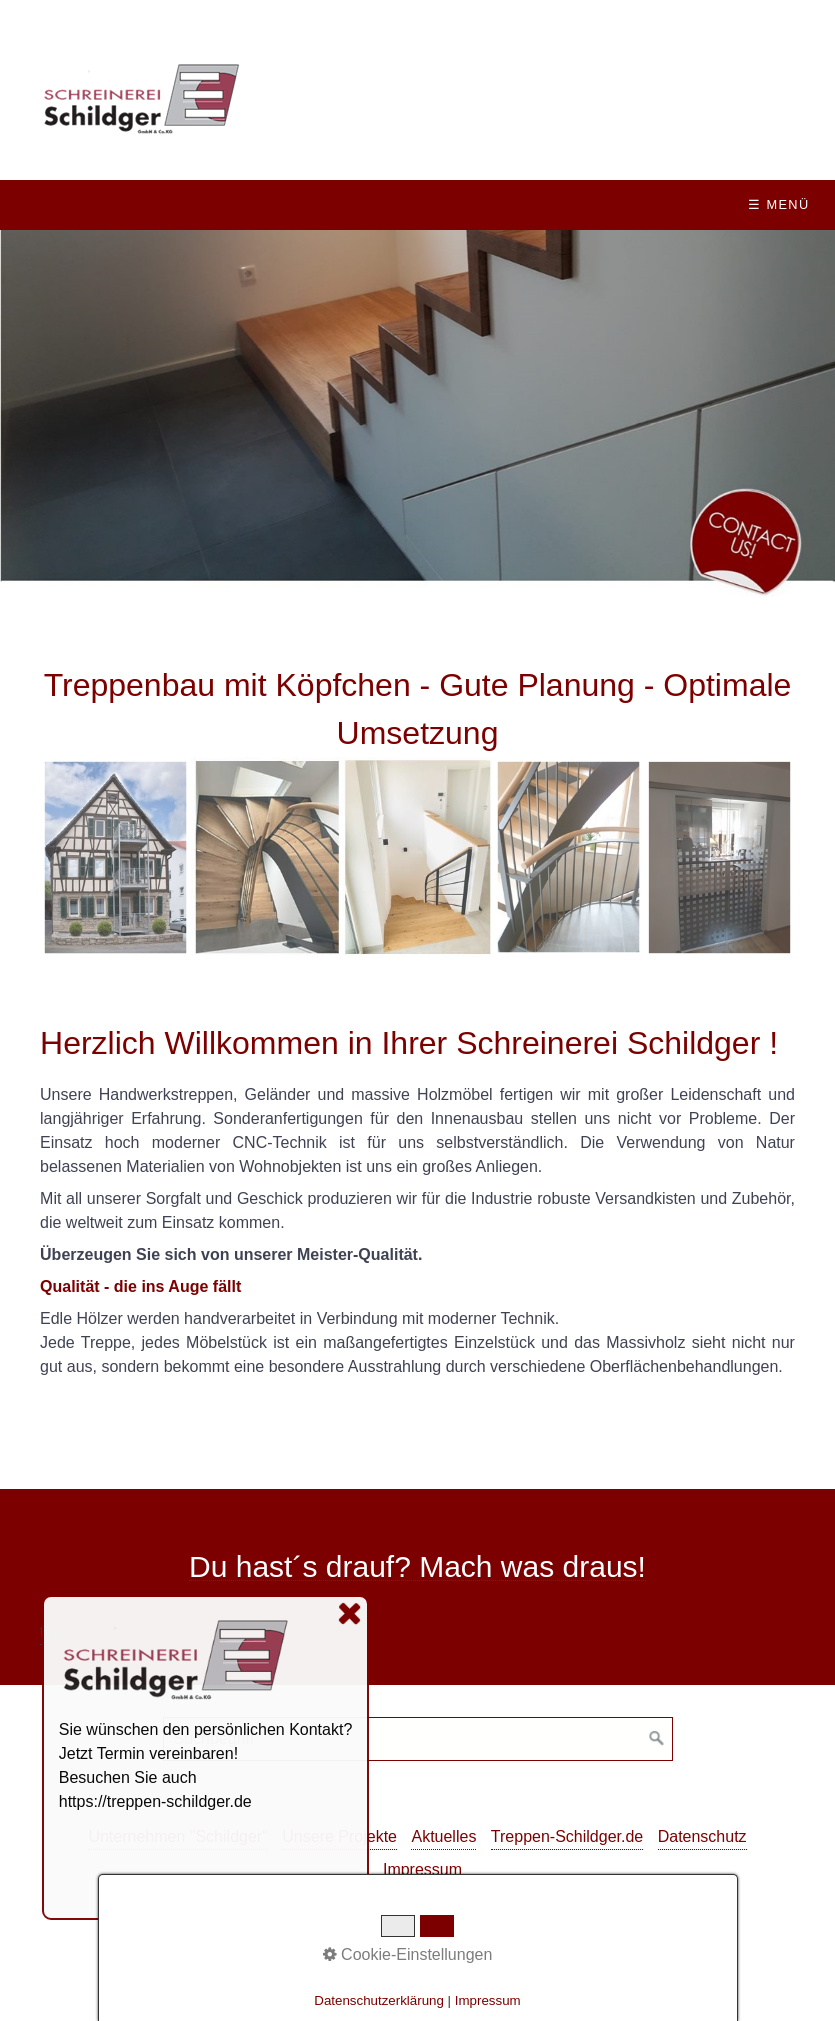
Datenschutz (702, 1836)
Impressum (422, 1869)
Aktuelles (443, 1836)
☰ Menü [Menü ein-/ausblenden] (778, 204)
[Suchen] (657, 1739)
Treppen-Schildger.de (567, 1836)
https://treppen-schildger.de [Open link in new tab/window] (155, 1801)
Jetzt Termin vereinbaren (146, 1753)
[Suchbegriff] (418, 1739)
